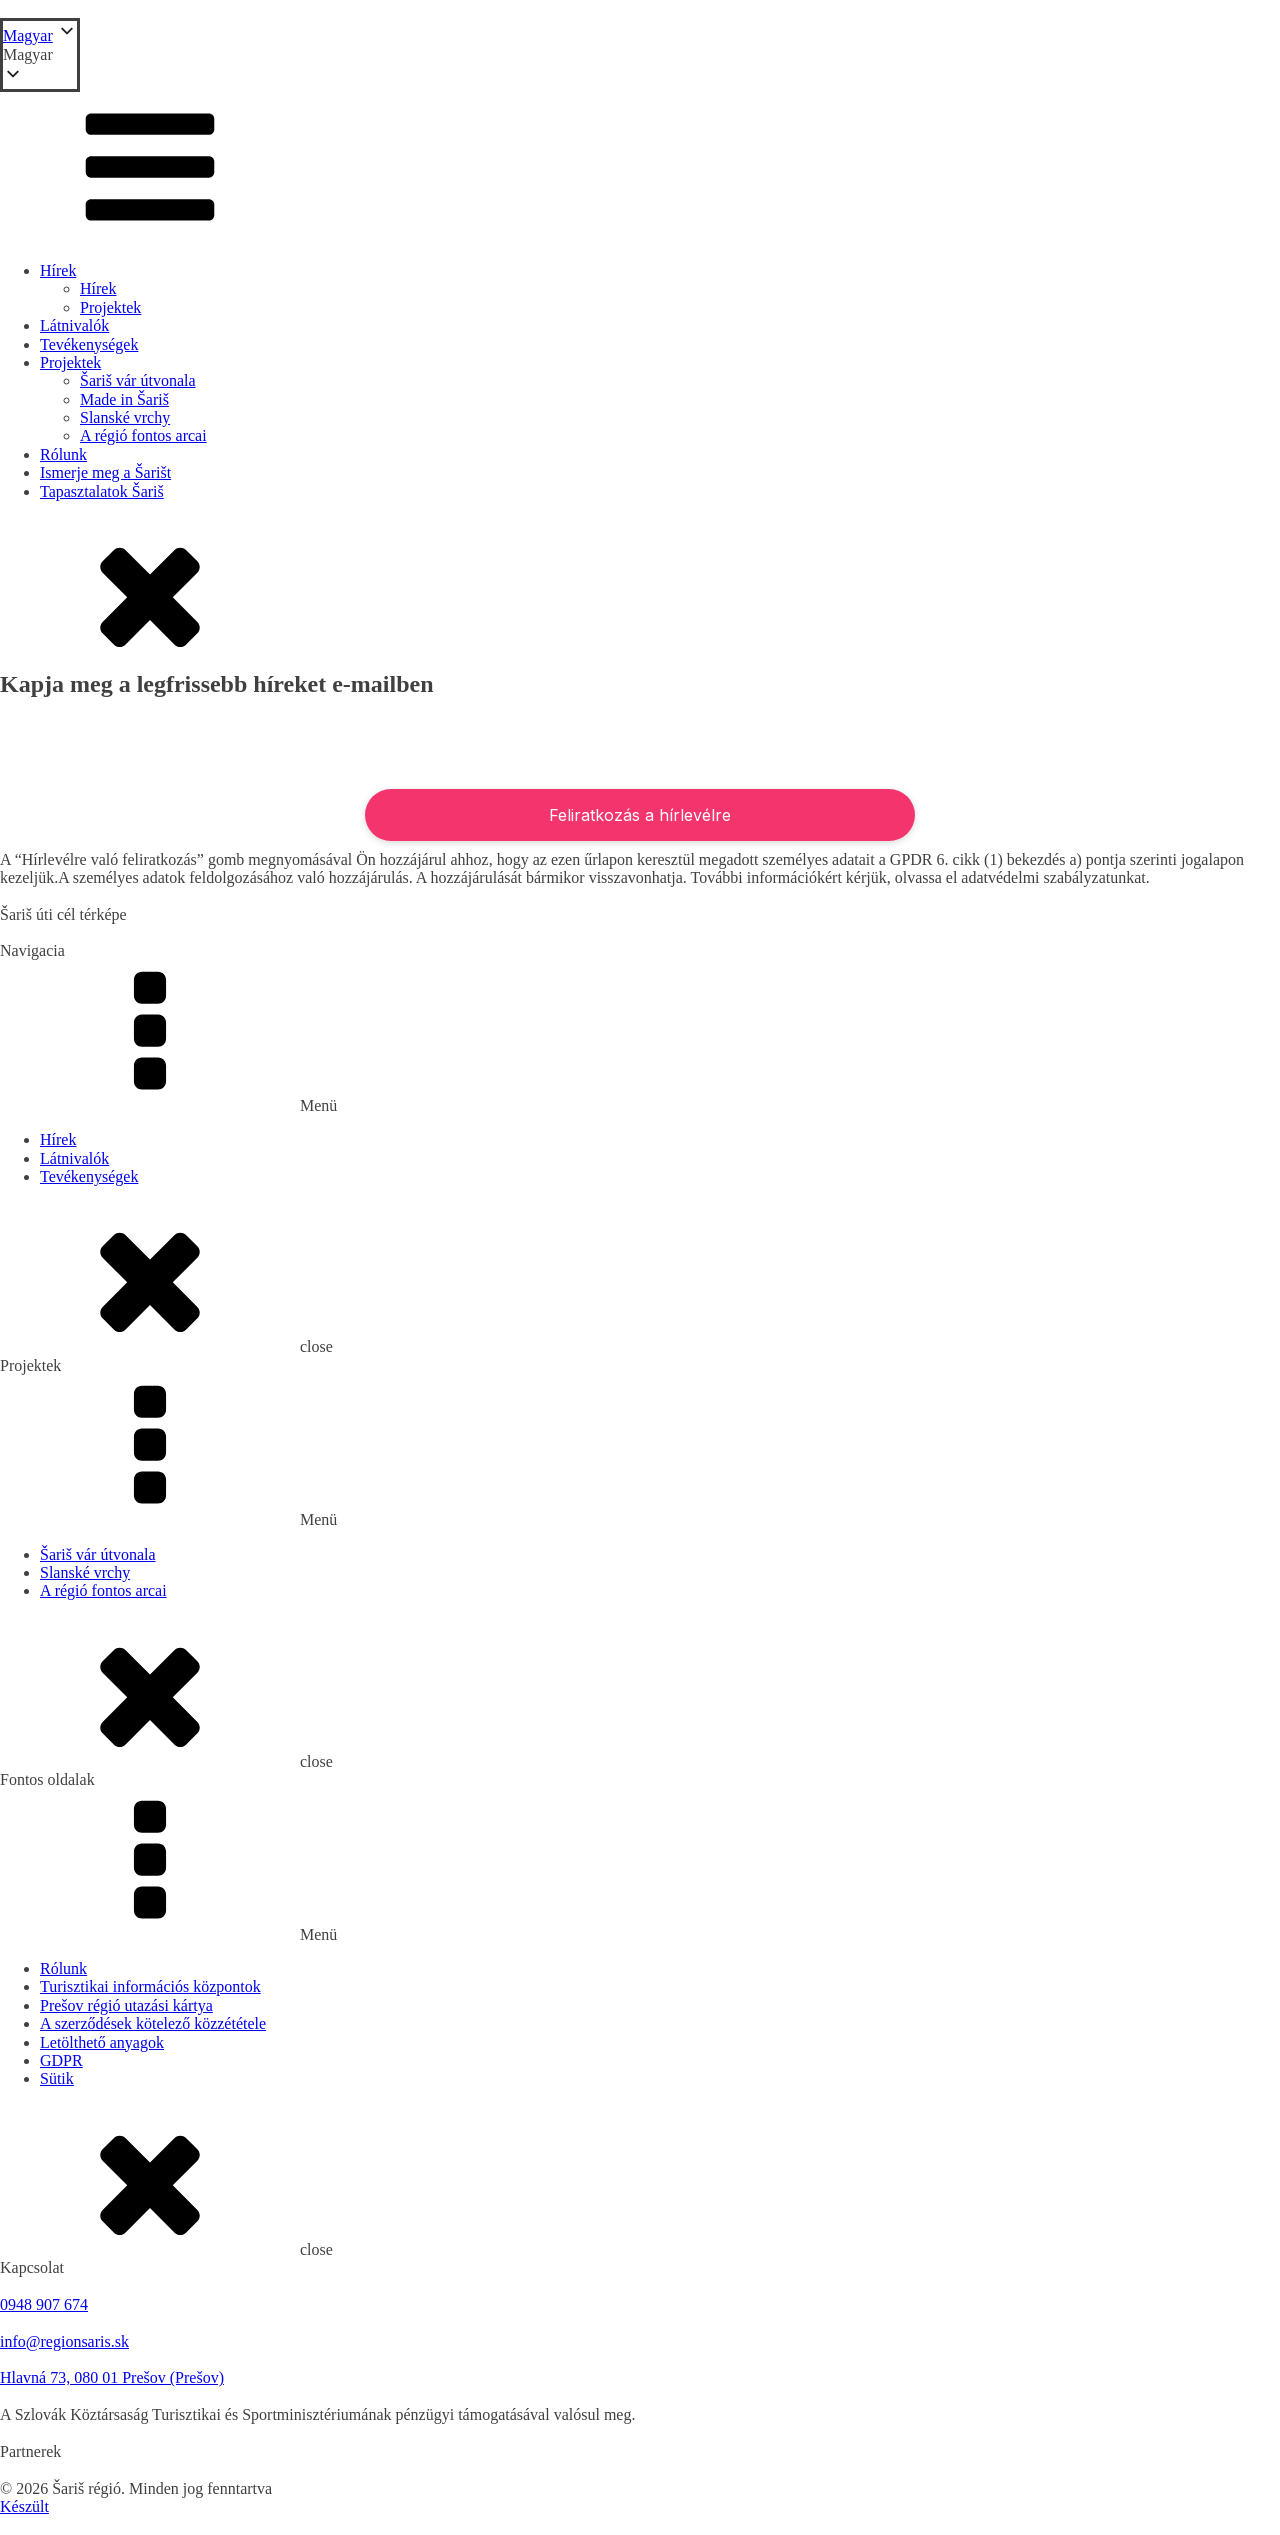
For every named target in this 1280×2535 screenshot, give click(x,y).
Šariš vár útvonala (138, 380)
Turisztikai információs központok (150, 1986)
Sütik (57, 2078)
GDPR (61, 2060)
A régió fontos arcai (143, 435)
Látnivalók (74, 325)
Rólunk (63, 454)
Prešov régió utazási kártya (126, 2005)
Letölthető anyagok (102, 2042)
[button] (40, 55)
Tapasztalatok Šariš (102, 491)
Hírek (58, 270)
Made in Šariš (124, 399)
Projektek (110, 307)
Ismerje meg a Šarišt (105, 472)
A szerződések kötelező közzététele (153, 2023)
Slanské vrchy (125, 417)
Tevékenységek (89, 344)
